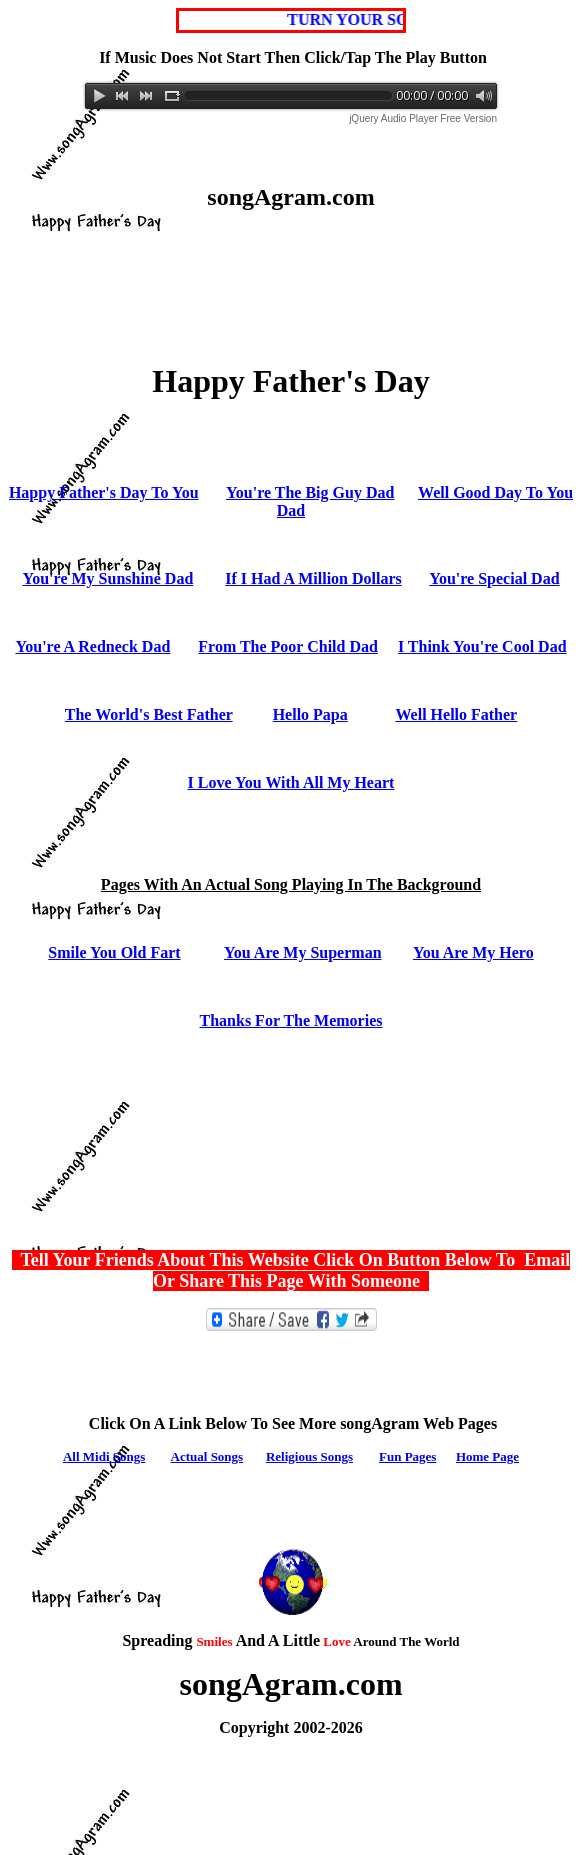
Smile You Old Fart (114, 952)
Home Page (487, 1456)
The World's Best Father (149, 714)
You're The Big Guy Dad (310, 492)
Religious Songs (309, 1456)
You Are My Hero (473, 952)
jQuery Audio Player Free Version (423, 118)
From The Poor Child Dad (288, 646)
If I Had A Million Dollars (313, 578)
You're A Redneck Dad (92, 646)
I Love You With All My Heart (291, 782)
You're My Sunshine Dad (107, 578)
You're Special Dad (494, 578)
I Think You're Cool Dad (482, 646)
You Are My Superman (303, 952)
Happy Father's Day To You (104, 492)
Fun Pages (407, 1456)
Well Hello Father (456, 714)
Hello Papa (310, 714)
